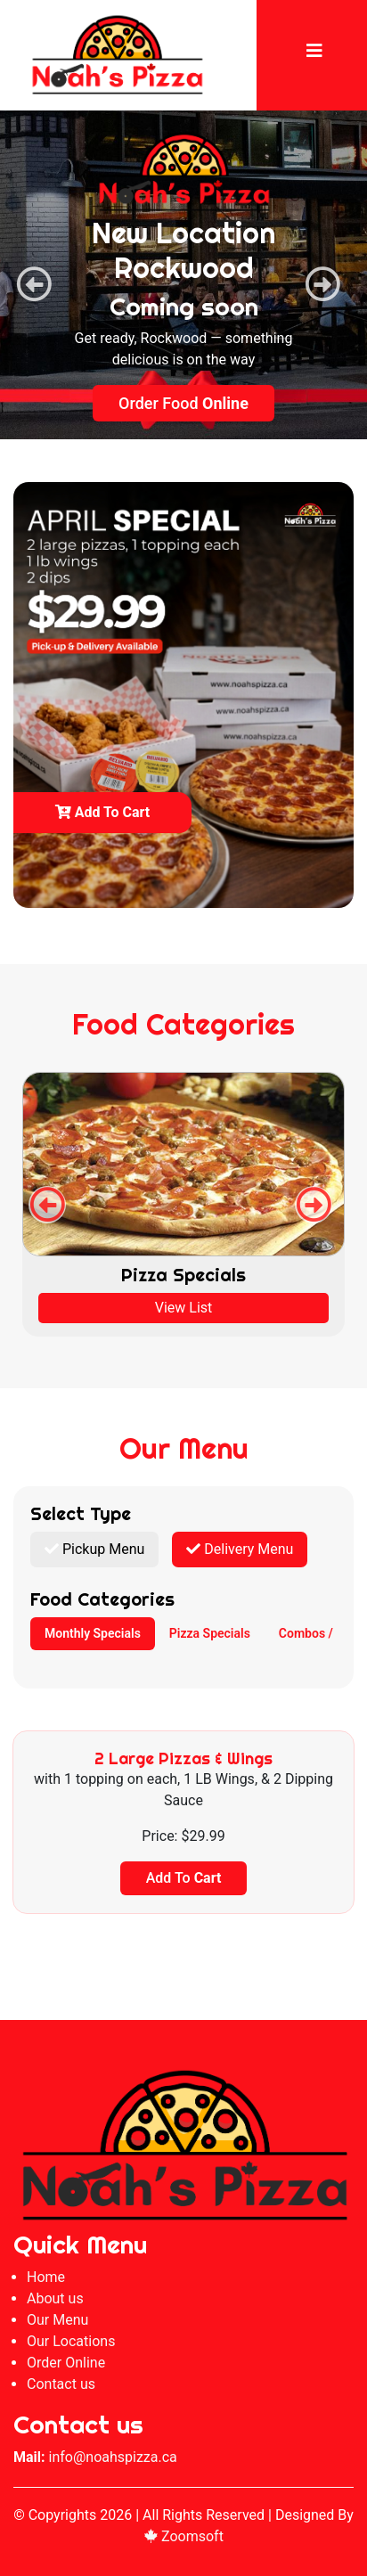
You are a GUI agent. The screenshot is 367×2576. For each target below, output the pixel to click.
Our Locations (71, 2341)
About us (55, 2298)
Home (46, 2277)
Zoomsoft (183, 2536)
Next (313, 275)
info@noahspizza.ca (113, 2457)
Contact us (61, 2384)
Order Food (183, 404)
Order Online (66, 2362)
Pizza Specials (209, 1633)
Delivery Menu (239, 1549)
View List (184, 1307)
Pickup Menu (94, 1549)
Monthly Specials (93, 1633)
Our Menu (57, 2319)
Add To (184, 1877)
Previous (25, 275)
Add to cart (103, 812)
